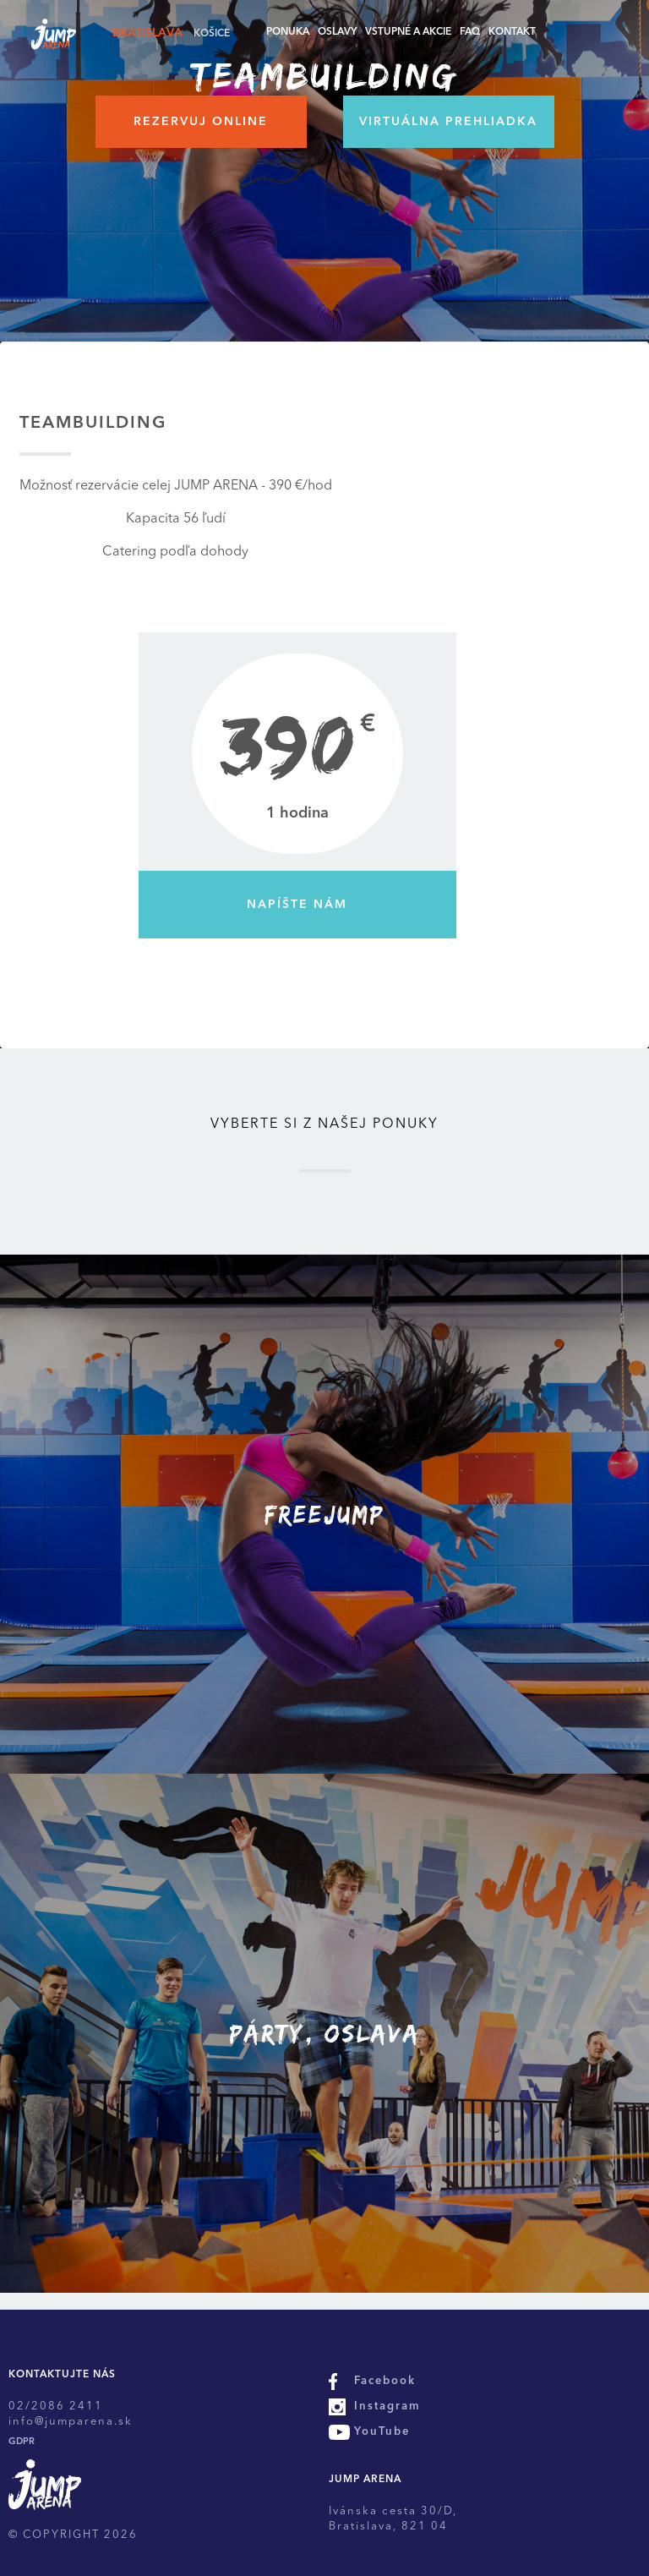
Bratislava (147, 33)
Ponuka (287, 32)
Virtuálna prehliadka (448, 122)
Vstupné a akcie (408, 32)
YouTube (382, 2431)
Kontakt (512, 32)
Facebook (385, 2381)
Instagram (387, 2406)
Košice (212, 34)
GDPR (21, 2442)
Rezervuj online (201, 122)
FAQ (470, 32)
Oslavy (337, 32)
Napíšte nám (297, 905)
